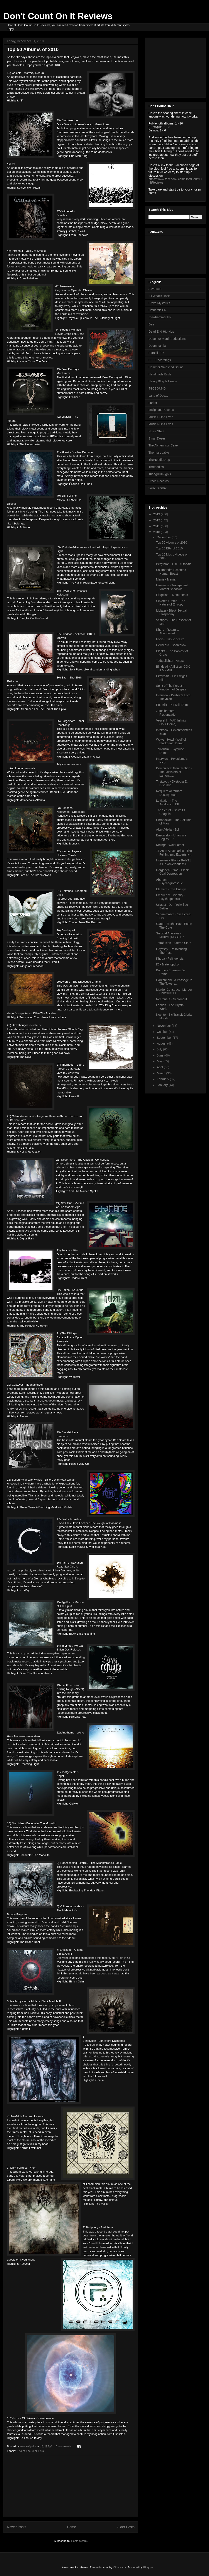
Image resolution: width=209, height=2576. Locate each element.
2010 (157, 532)
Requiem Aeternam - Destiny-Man (170, 792)
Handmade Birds (159, 374)
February (163, 1079)
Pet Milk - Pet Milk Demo (172, 705)
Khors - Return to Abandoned (167, 631)
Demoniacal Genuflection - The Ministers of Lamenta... (174, 771)
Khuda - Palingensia (169, 958)
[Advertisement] (70, 2486)
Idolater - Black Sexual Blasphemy (171, 612)
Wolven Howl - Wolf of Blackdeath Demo (171, 741)
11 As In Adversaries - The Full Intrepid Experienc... (174, 852)
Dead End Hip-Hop (161, 331)
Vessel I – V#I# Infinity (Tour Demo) (171, 722)
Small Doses (157, 438)
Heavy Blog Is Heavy (162, 381)
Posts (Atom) (79, 2541)
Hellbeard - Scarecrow (171, 645)
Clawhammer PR (160, 317)
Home (71, 2527)
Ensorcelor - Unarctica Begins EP (171, 837)
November (164, 1025)
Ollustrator (119, 2567)
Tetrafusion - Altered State (173, 943)
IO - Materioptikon (168, 964)
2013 (157, 514)
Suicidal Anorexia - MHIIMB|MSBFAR (170, 935)
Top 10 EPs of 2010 (169, 548)
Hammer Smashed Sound (166, 367)
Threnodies (156, 467)
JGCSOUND (157, 388)
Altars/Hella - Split (168, 829)
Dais (151, 324)
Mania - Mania (165, 579)
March (161, 1073)
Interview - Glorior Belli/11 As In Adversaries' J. (173, 862)
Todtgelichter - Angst (170, 660)
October (163, 1031)
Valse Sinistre (157, 488)
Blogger (148, 2567)
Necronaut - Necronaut (171, 999)
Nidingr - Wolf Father (170, 845)
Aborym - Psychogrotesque (169, 881)
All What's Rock (159, 296)
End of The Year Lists (30, 2451)
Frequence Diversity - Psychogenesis (170, 897)
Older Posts (126, 2527)
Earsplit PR (156, 353)
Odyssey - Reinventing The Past (171, 950)
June (160, 1055)
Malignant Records (161, 409)
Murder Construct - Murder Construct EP (174, 991)
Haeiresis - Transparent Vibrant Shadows (172, 587)
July (160, 1049)
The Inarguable (158, 452)
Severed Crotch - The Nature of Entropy (170, 602)
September (164, 1037)
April (160, 1067)
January (163, 1085)
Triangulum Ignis (159, 474)
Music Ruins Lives (160, 417)
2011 (157, 526)
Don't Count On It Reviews (58, 16)
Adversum (155, 288)
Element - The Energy (171, 889)
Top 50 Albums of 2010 (33, 49)
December (164, 537)
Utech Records (158, 481)
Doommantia (157, 345)
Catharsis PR (157, 310)
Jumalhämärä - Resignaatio (166, 712)
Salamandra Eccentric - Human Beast (172, 571)
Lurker (152, 403)
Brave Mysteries (159, 303)
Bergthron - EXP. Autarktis (173, 564)
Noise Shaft (156, 431)
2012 (157, 520)
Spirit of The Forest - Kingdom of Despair (171, 687)
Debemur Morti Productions (166, 338)
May (160, 1061)
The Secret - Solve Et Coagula (170, 812)
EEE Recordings (159, 360)
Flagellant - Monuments (172, 595)
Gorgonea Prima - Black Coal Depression (172, 872)
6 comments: (64, 2446)
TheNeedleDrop (159, 459)
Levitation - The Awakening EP (167, 802)
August (162, 1043)
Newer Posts (16, 2527)
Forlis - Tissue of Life (170, 639)
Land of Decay (158, 395)
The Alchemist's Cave (163, 445)
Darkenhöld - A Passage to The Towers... (174, 981)
